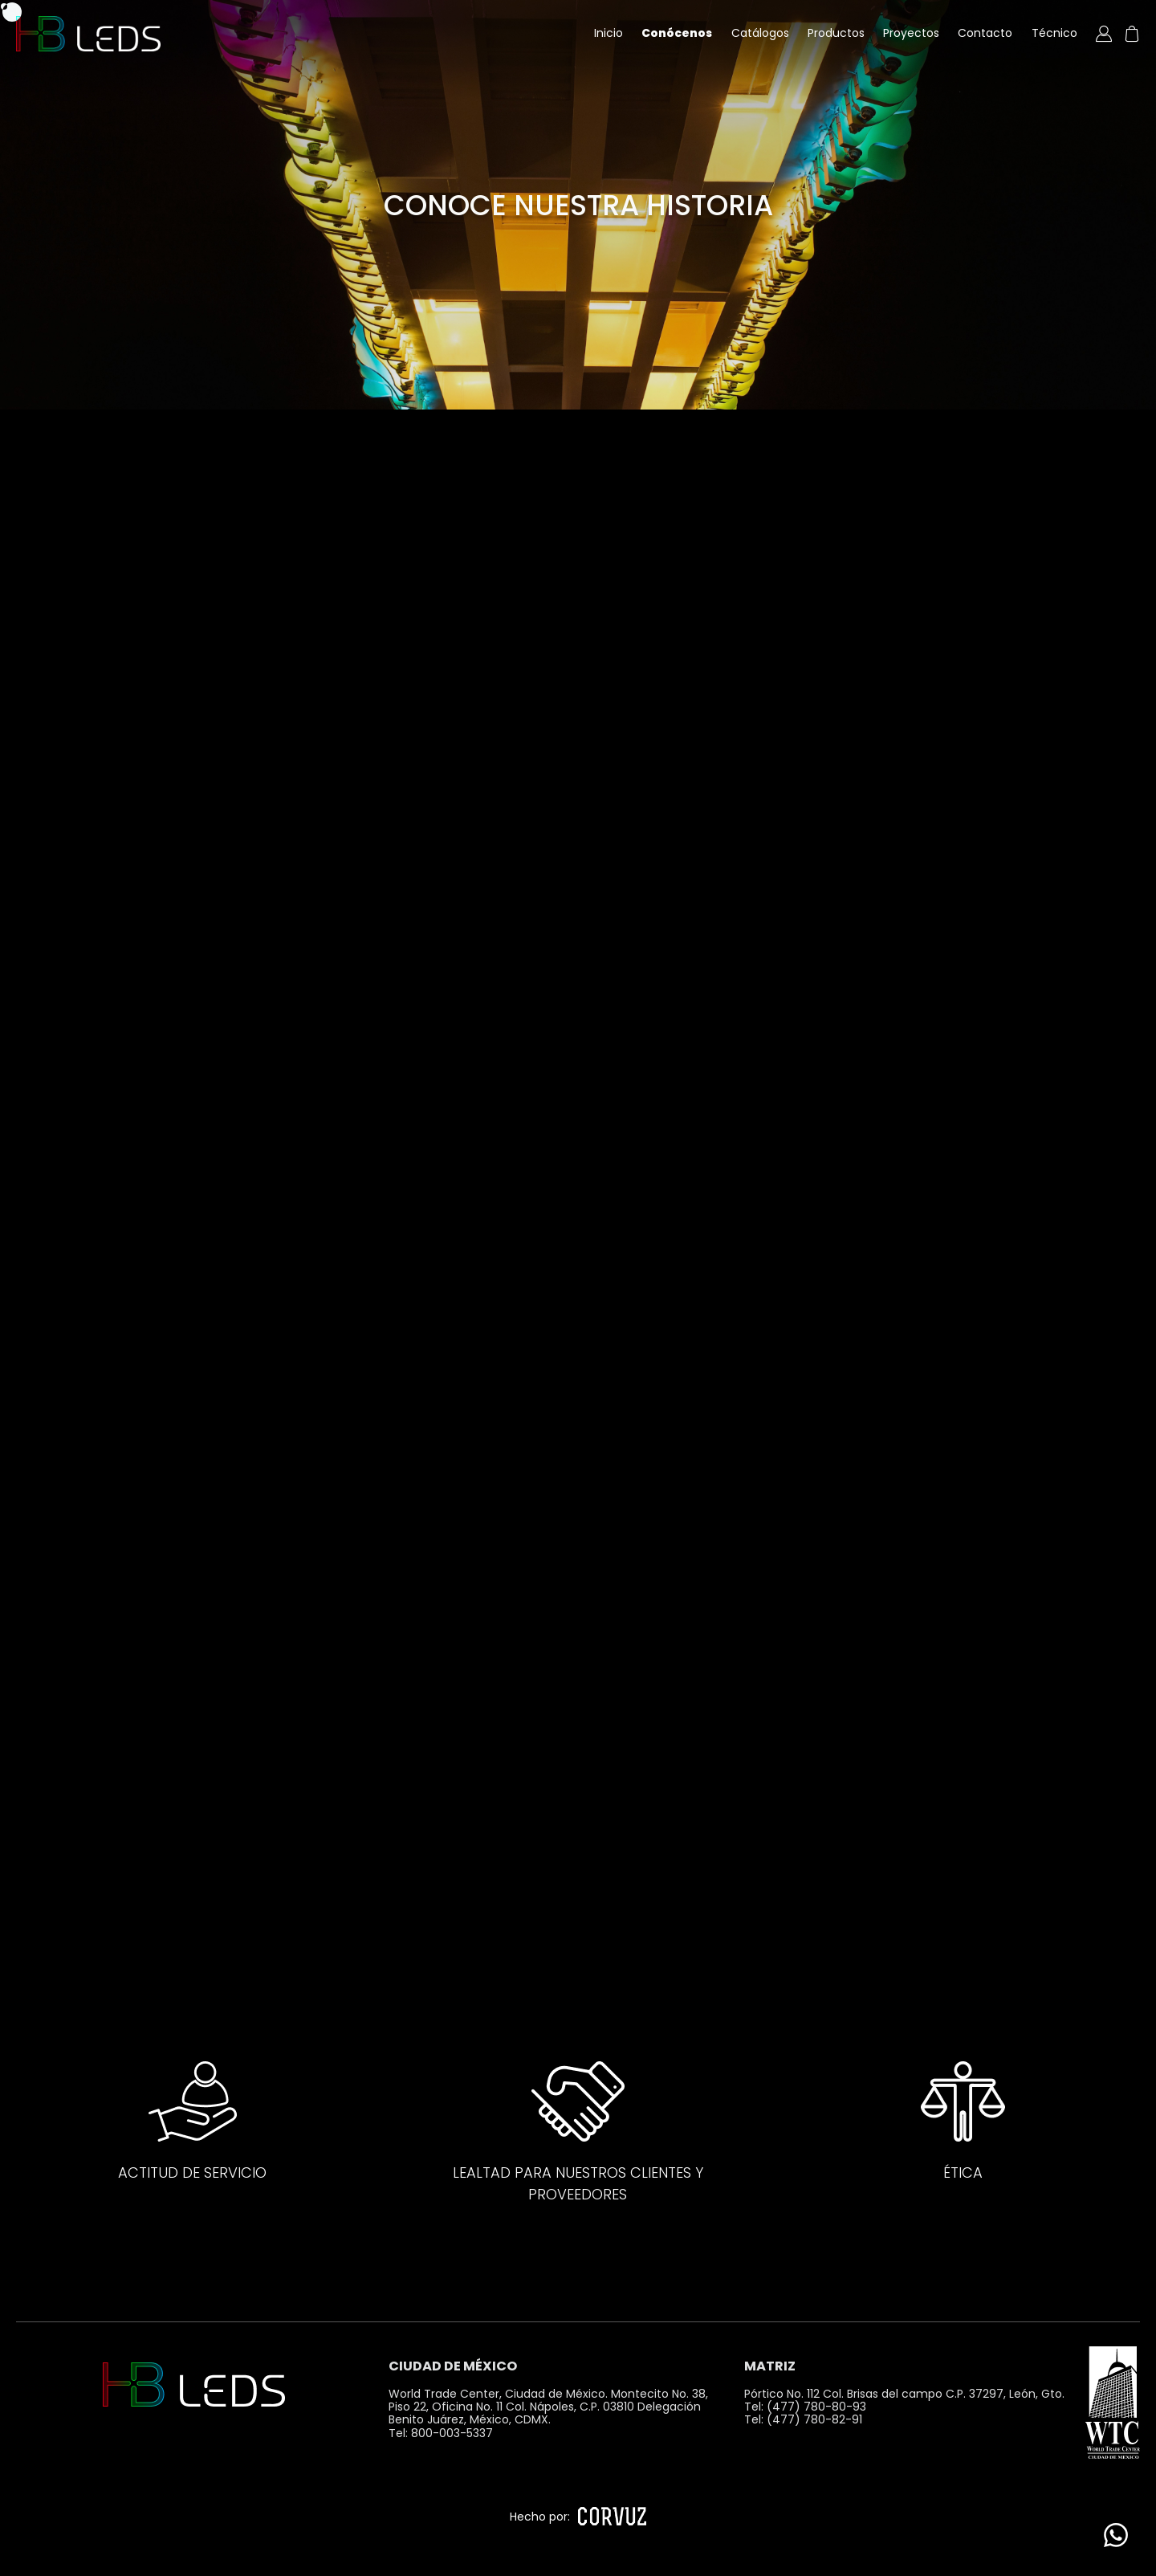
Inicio (608, 33)
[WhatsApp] (1116, 2536)
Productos (836, 33)
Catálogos (760, 33)
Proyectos (911, 33)
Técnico (1054, 33)
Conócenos (676, 33)
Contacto (985, 33)
